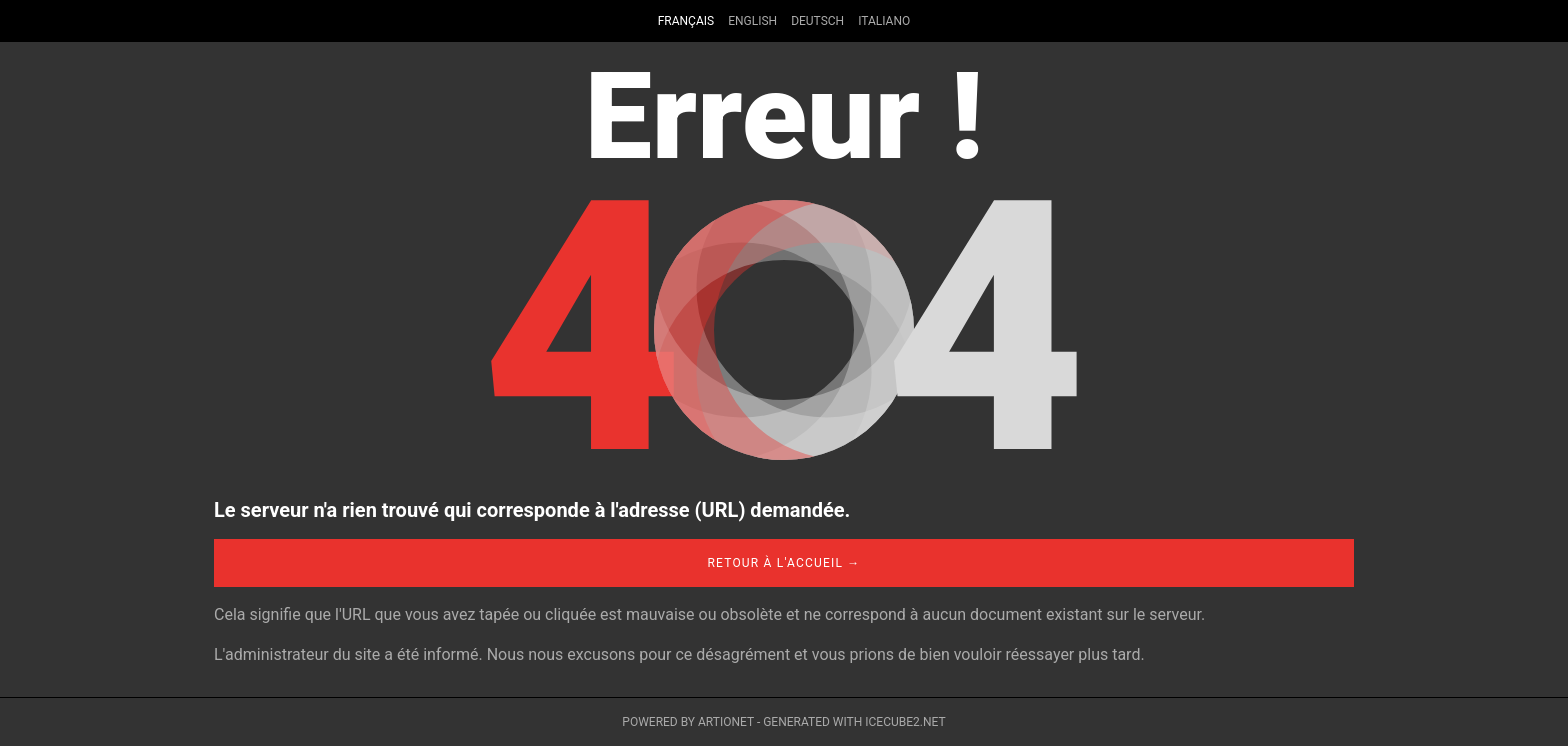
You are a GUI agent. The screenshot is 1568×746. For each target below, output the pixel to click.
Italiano (884, 21)
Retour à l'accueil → (783, 563)
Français (686, 21)
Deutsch (817, 21)
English (752, 21)
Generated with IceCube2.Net (854, 722)
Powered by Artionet (688, 722)
